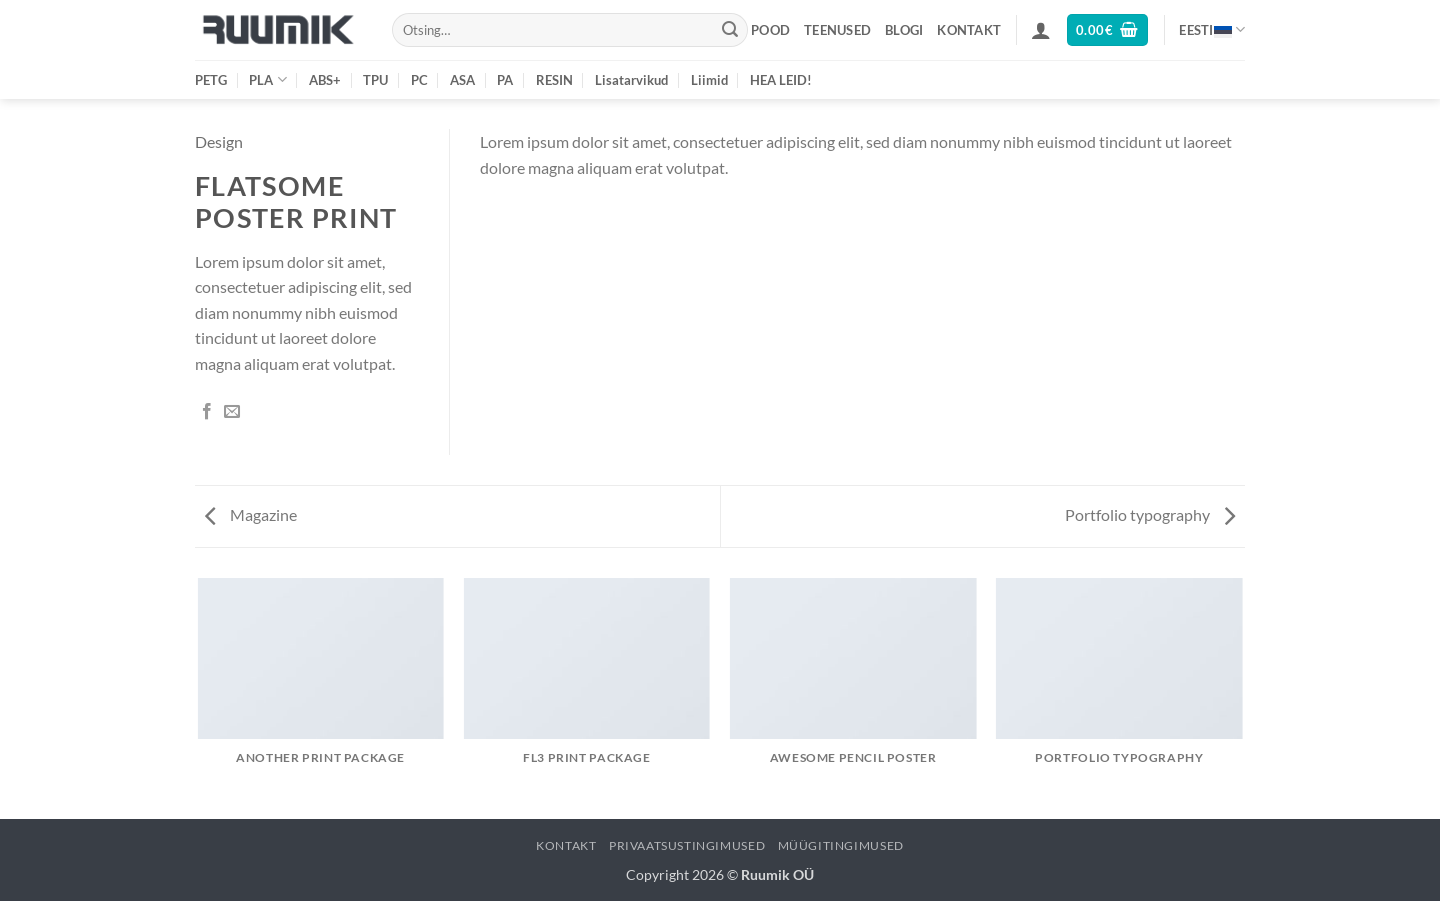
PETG (211, 80)
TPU (375, 80)
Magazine (251, 514)
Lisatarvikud (631, 80)
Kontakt (969, 30)
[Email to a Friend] (232, 412)
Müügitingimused (841, 845)
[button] (1041, 30)
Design (219, 141)
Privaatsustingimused (687, 845)
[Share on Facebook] (207, 412)
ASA (462, 80)
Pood (770, 30)
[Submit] (730, 30)
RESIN (554, 80)
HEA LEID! (781, 80)
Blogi (904, 30)
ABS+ (325, 80)
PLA (267, 79)
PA (505, 80)
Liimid (709, 80)
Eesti (1212, 29)
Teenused (837, 30)
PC (419, 80)
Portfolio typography (1150, 514)
